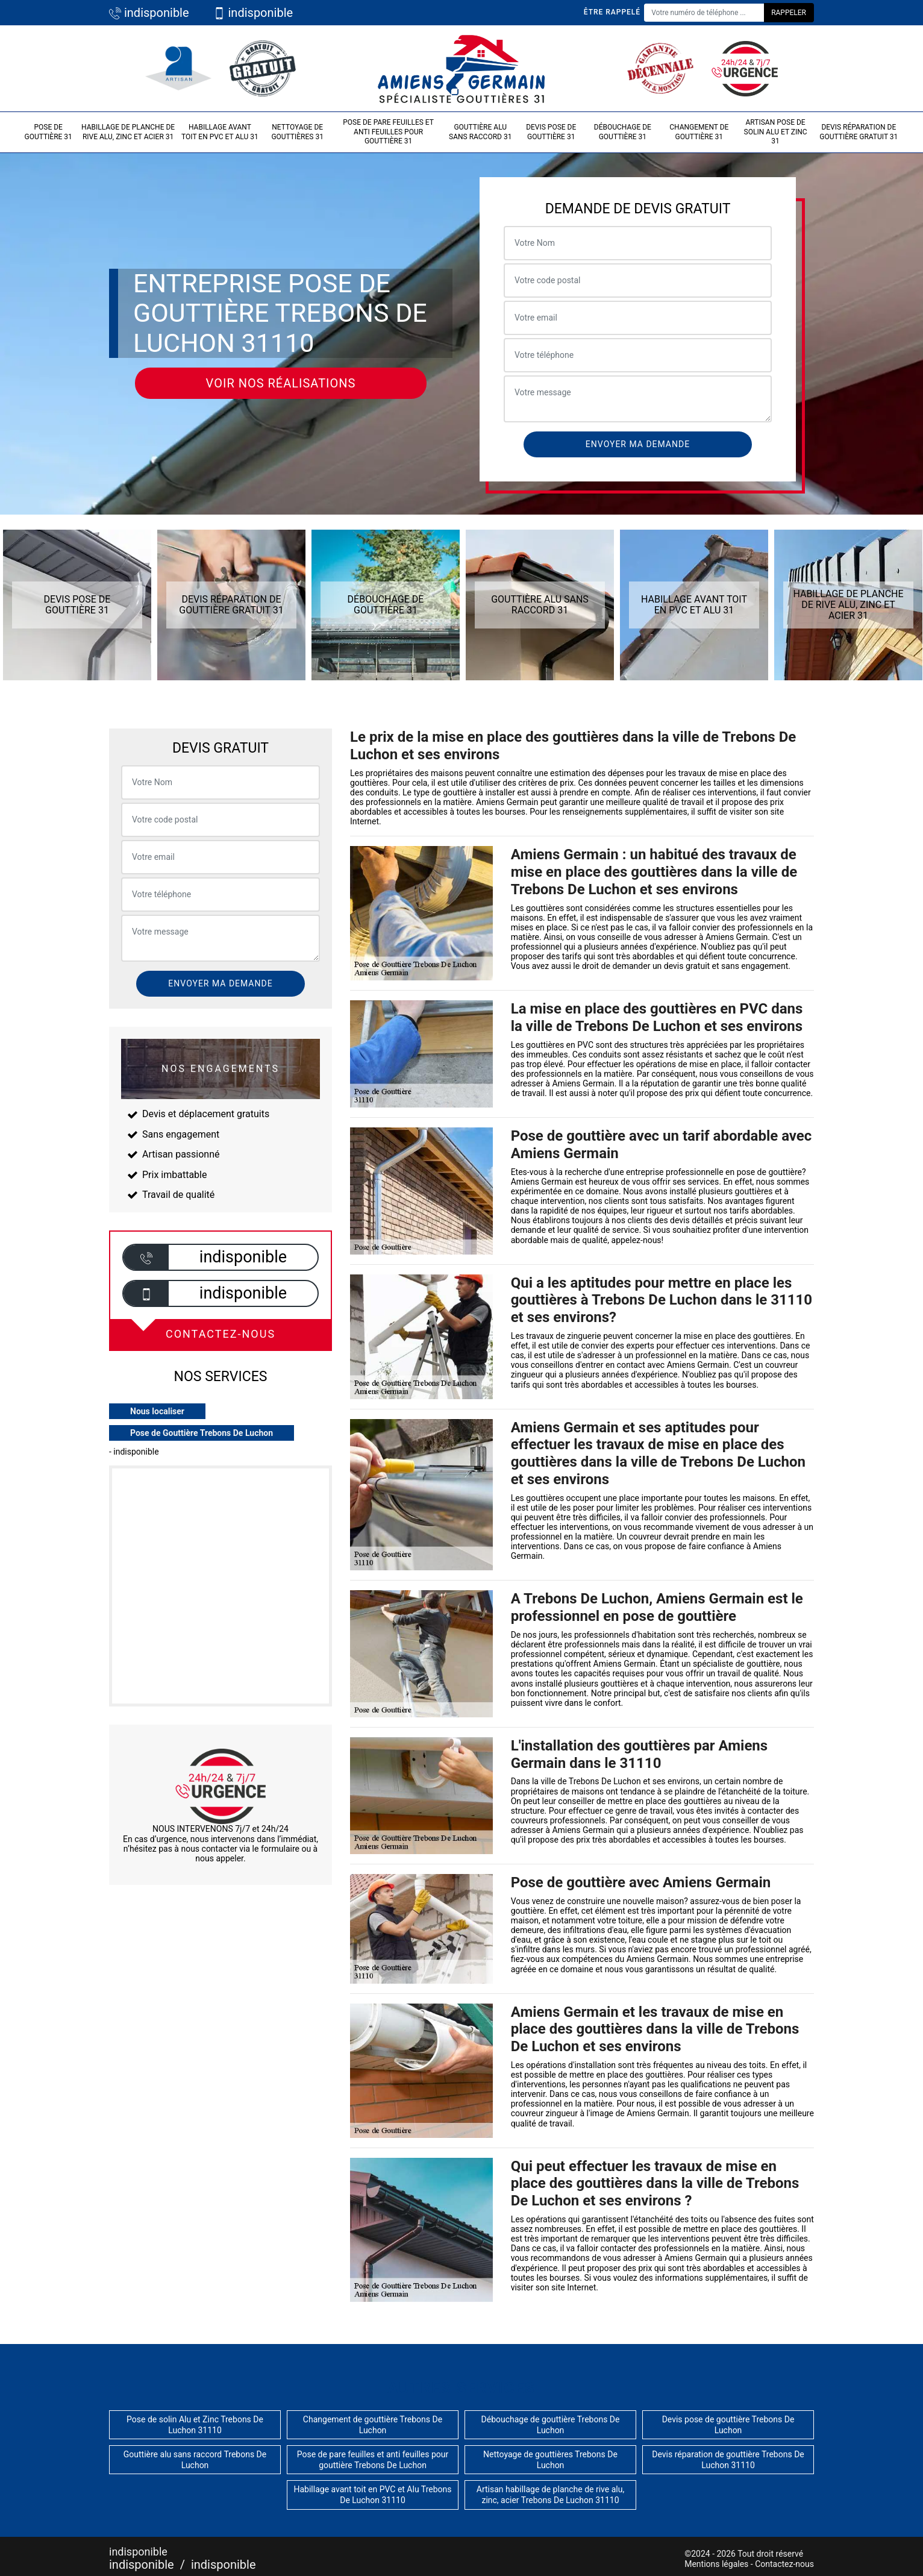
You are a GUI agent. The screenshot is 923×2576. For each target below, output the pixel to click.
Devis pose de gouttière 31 (551, 132)
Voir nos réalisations (281, 383)
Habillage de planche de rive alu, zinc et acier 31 (128, 132)
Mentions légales (716, 2564)
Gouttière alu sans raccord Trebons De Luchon (195, 2459)
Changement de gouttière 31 (698, 132)
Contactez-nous (784, 2564)
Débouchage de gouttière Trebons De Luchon (550, 2425)
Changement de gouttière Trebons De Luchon (372, 2425)
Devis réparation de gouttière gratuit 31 (858, 132)
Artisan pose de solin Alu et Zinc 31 (775, 131)
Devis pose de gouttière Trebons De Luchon (728, 2425)
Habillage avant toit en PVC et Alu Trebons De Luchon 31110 (372, 2494)
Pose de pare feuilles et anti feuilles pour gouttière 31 (388, 131)
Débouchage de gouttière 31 (622, 132)
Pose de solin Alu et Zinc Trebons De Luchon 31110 (195, 2425)
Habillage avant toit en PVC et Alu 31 (219, 132)
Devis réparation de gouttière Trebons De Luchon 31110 (728, 2459)
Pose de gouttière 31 (48, 132)
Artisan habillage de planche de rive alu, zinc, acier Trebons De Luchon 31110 (550, 2494)
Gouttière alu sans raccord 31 (480, 132)
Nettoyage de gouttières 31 (297, 132)
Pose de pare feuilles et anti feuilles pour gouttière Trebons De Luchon (373, 2459)
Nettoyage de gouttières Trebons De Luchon (550, 2459)
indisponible (149, 12)
